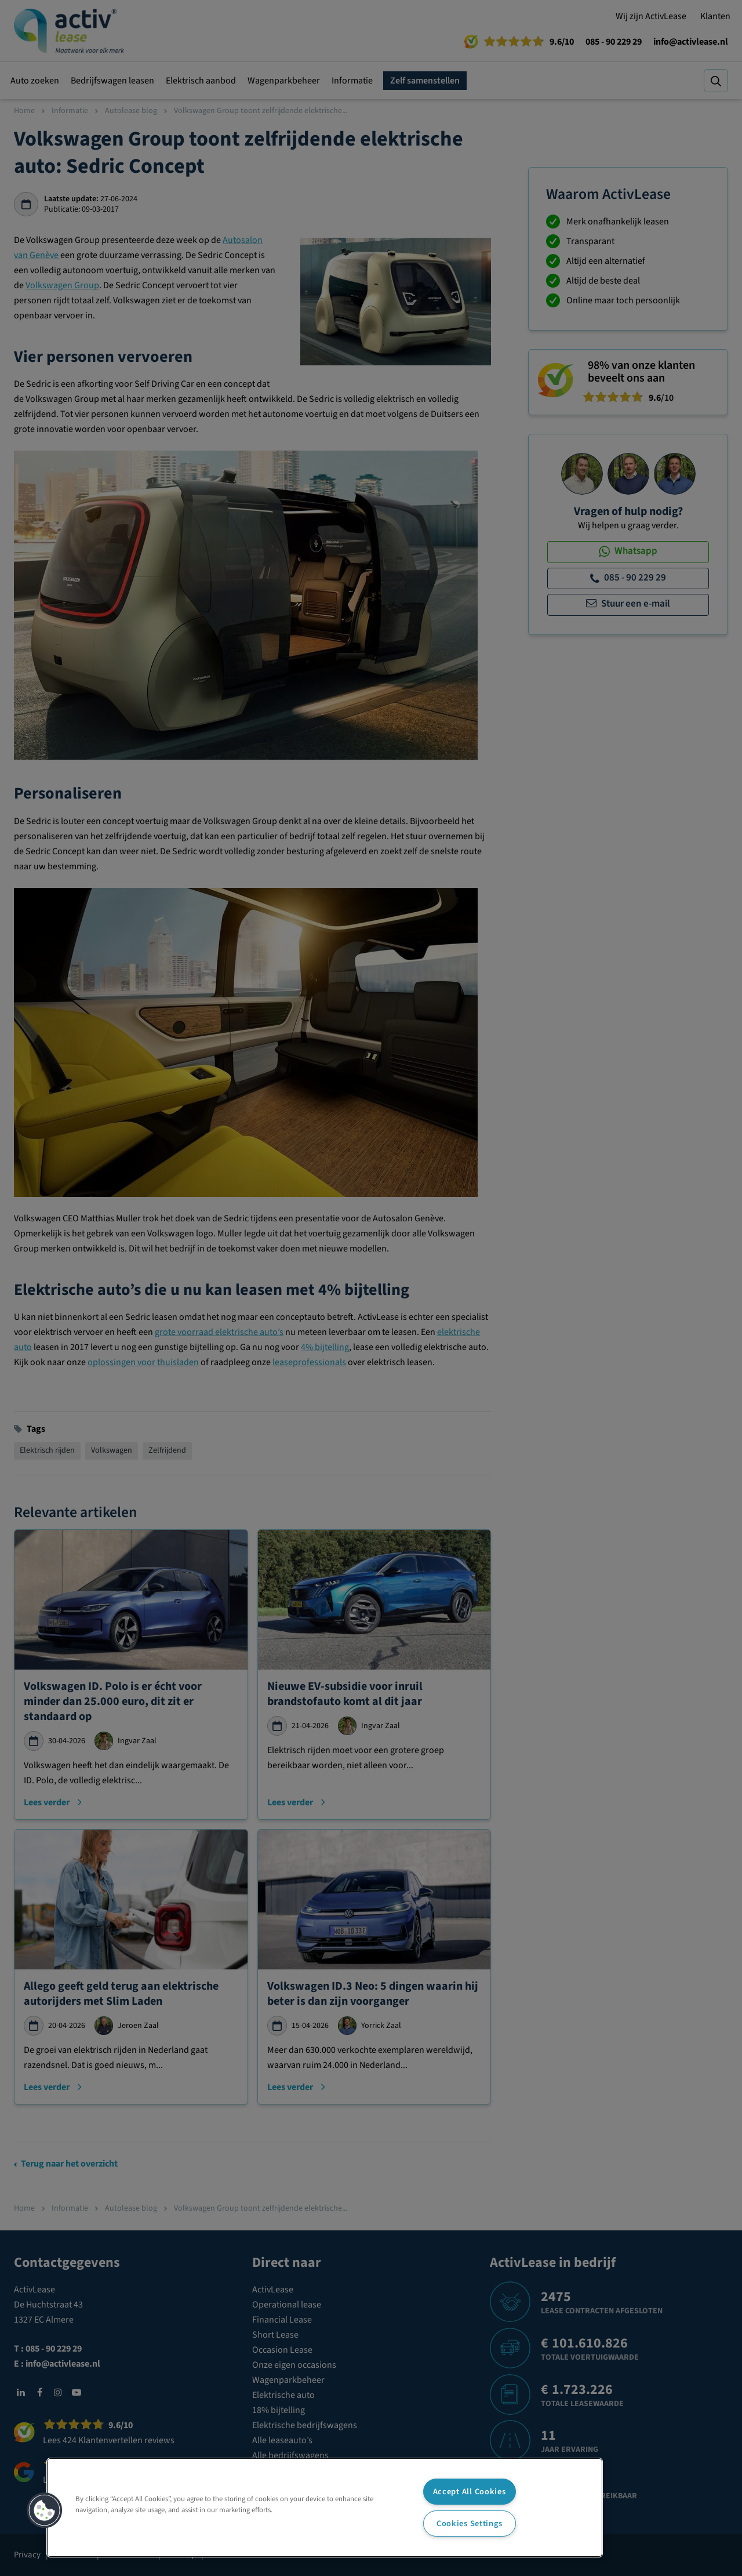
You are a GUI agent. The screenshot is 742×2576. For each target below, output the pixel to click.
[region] (324, 2507)
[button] (44, 2510)
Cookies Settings (470, 2523)
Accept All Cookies (469, 2492)
